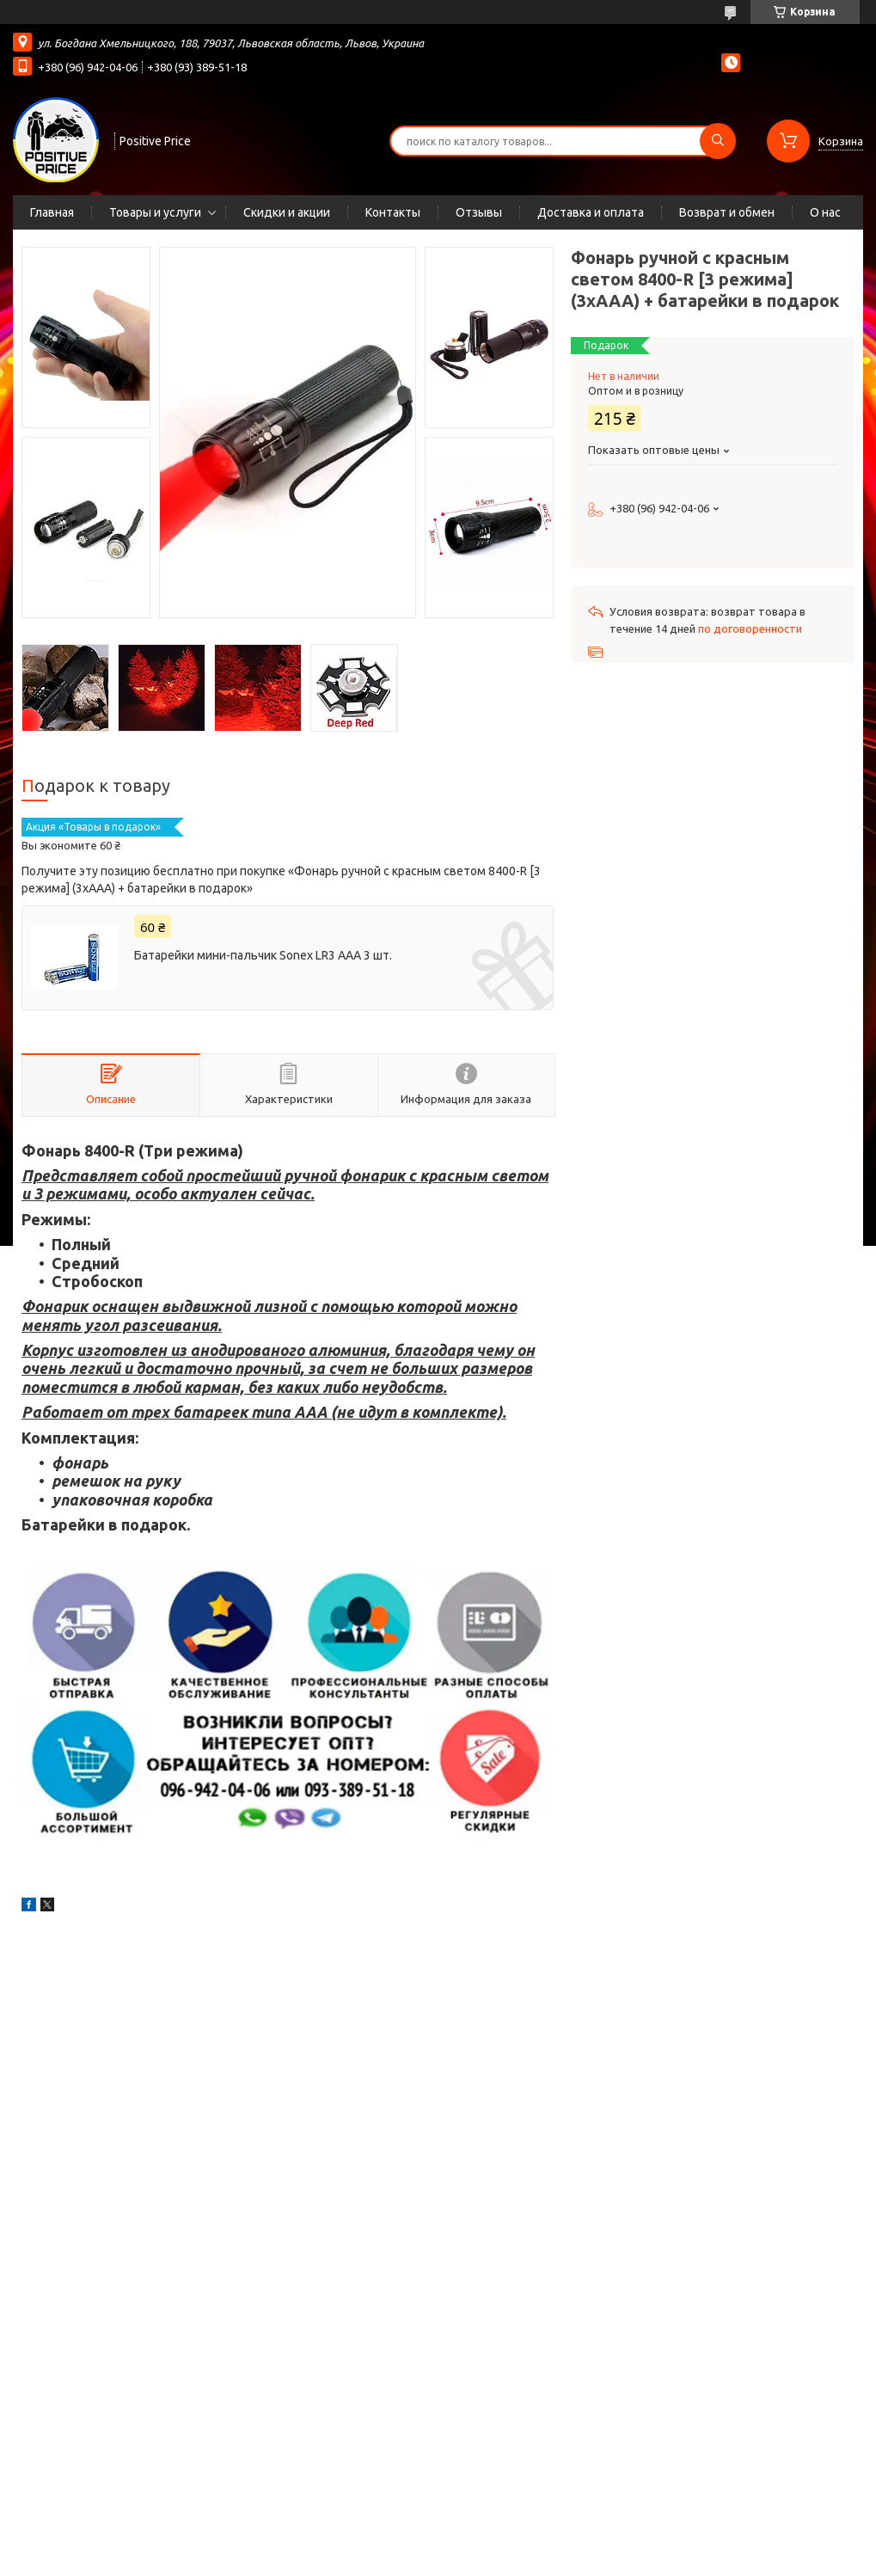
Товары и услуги (155, 212)
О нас (825, 212)
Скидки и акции (286, 212)
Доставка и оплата (590, 212)
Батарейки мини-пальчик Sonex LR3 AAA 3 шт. (263, 955)
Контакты (392, 212)
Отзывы (479, 212)
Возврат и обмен (727, 212)
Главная (52, 212)
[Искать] (718, 141)
